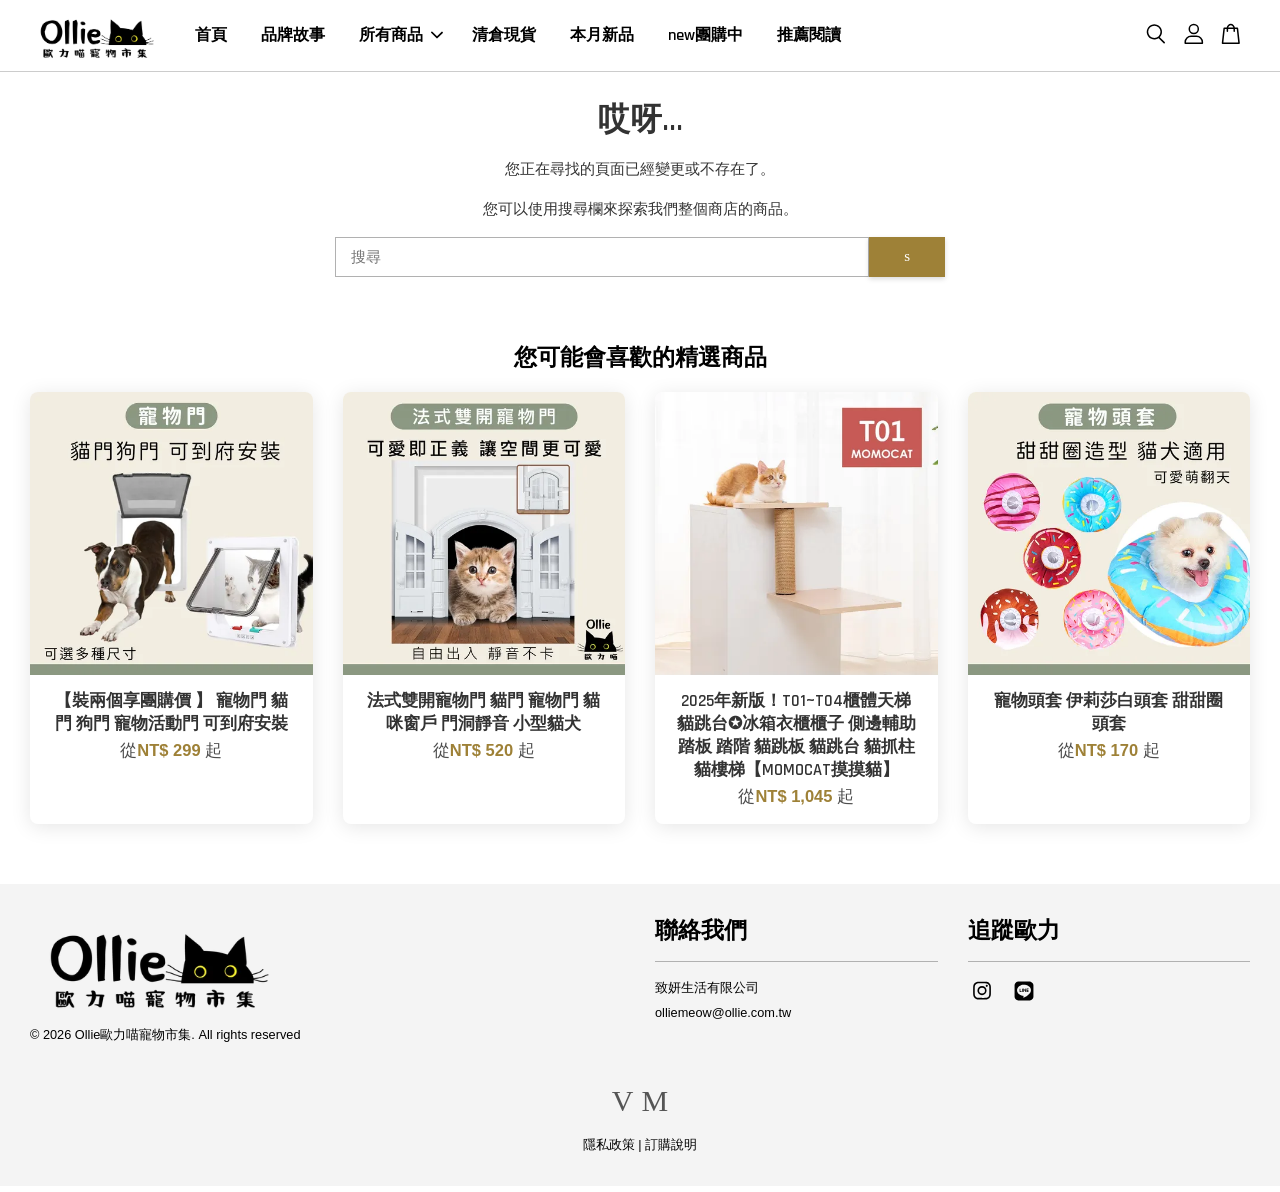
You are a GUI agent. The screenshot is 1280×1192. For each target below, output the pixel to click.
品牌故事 (293, 38)
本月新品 (602, 38)
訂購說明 (671, 1150)
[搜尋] (602, 263)
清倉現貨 (504, 38)
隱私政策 (609, 1150)
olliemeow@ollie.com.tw (723, 1018)
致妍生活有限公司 (707, 993)
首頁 (211, 38)
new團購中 (705, 38)
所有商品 (401, 38)
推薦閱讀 (809, 38)
